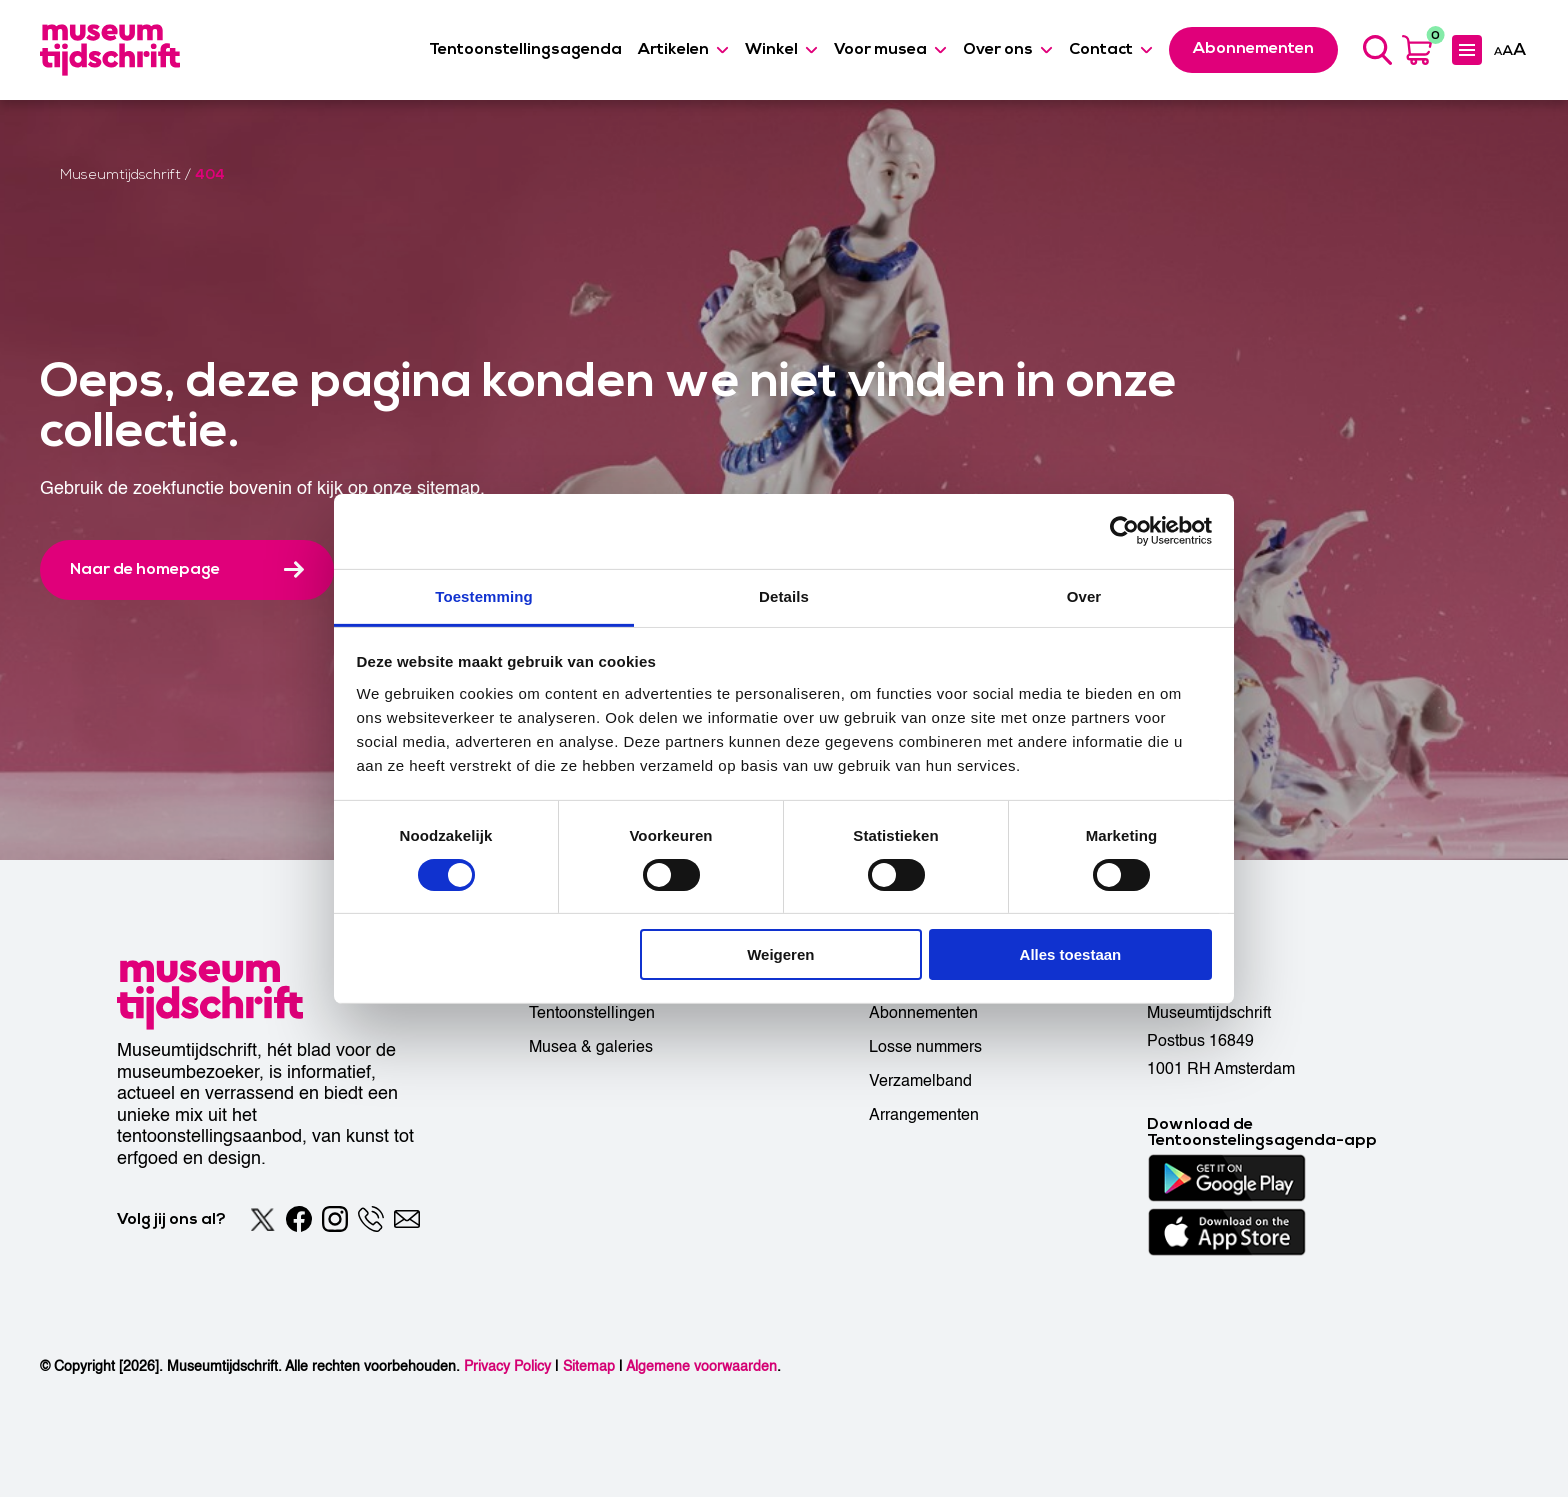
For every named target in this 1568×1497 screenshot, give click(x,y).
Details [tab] (784, 595)
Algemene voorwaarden (701, 1366)
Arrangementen (924, 1115)
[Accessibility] (1510, 49)
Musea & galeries (591, 1047)
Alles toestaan (1071, 954)
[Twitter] (263, 1219)
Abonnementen (923, 1013)
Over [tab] (1084, 595)
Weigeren (780, 954)
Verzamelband (920, 1081)
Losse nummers (925, 1047)
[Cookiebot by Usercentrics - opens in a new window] (1124, 531)
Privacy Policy (507, 1366)
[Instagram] (335, 1219)
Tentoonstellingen (592, 1013)
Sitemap (589, 1366)
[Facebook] (299, 1219)
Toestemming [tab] (484, 595)
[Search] (1377, 50)
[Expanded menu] (1467, 50)
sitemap (448, 488)
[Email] (407, 1219)
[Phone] (371, 1219)
